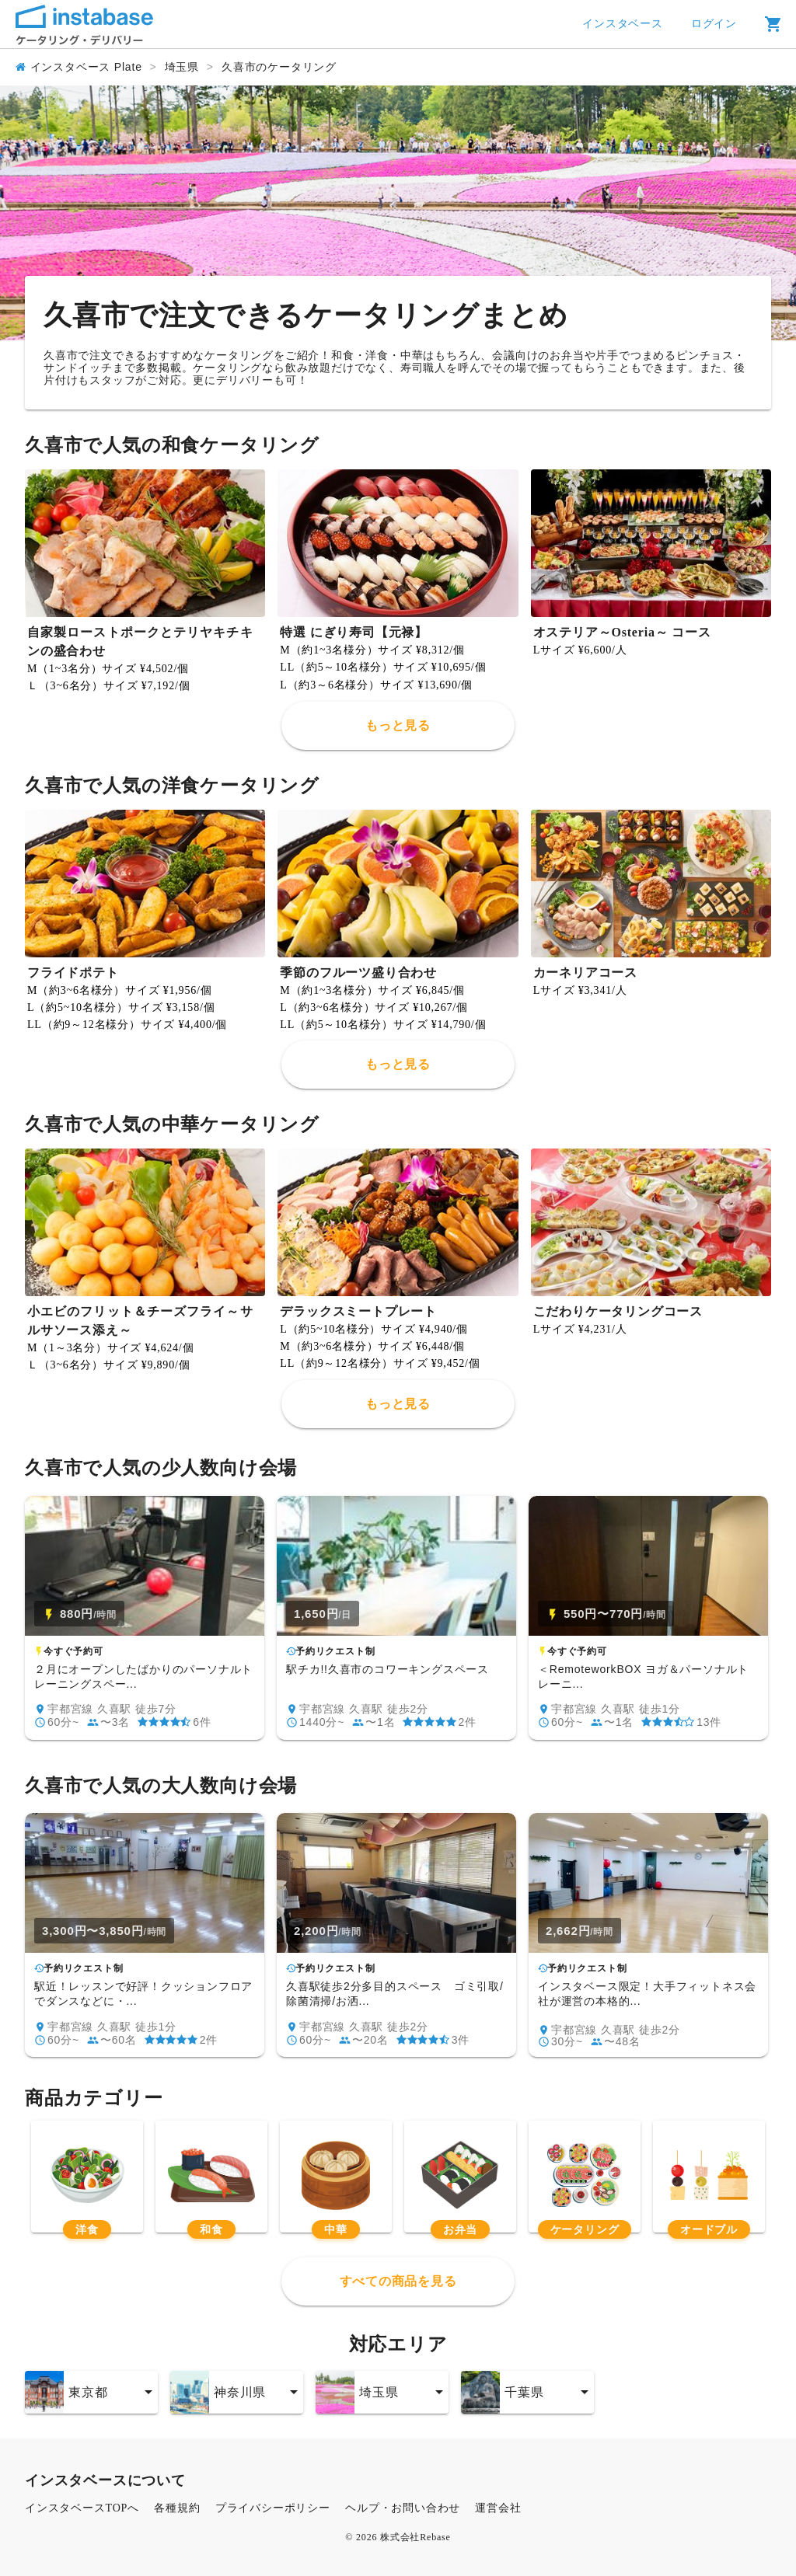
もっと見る (398, 725)
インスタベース (622, 24)
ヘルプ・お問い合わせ (402, 2508)
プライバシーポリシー (272, 2508)
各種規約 (177, 2508)
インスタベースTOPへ (82, 2508)
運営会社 (498, 2508)
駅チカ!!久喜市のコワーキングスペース (387, 1669)
